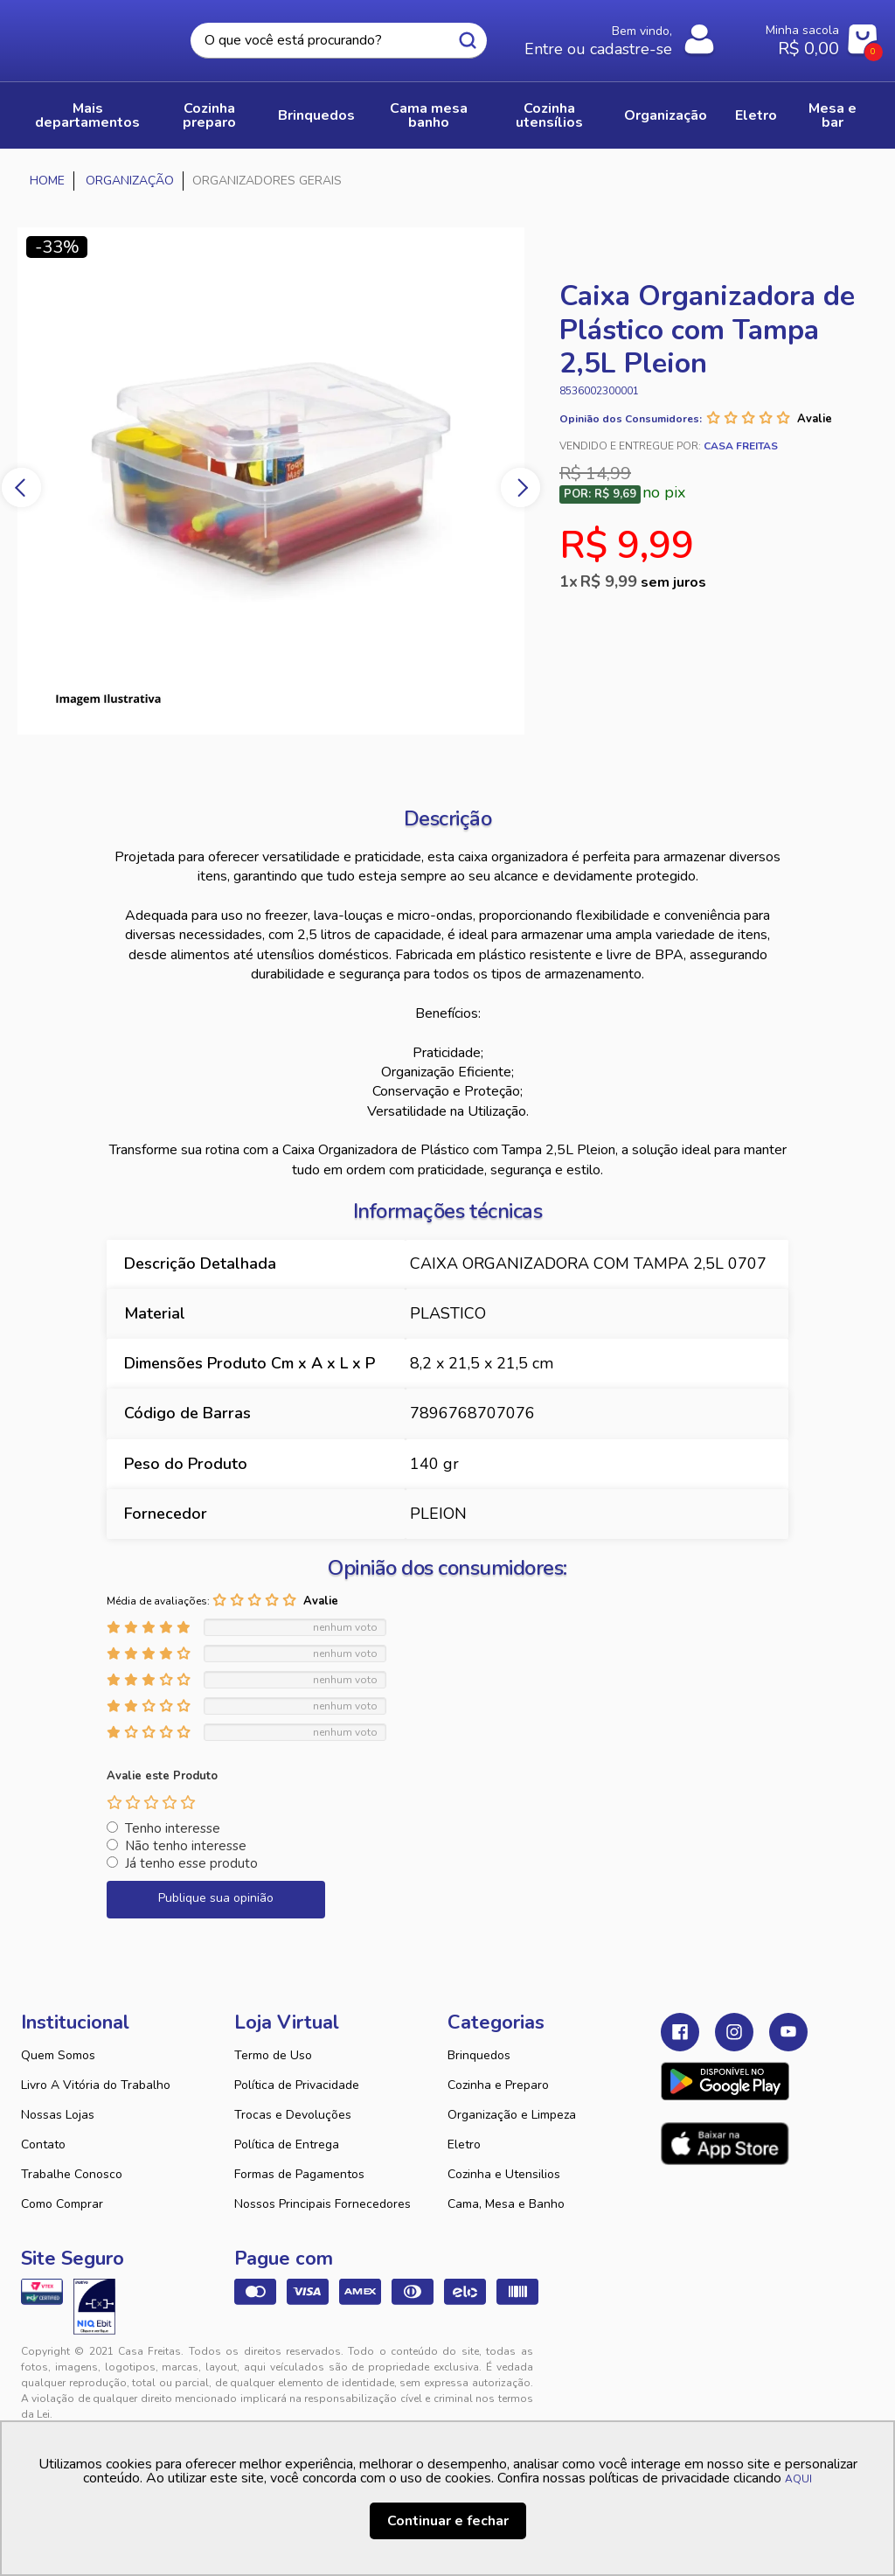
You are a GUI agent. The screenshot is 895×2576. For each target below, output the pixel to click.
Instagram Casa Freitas (734, 2032)
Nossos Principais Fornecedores (322, 2204)
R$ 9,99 (643, 581)
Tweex (684, 2365)
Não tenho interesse (185, 1846)
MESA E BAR (832, 115)
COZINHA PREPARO (209, 115)
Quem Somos (58, 2055)
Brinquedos (479, 2055)
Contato (43, 2144)
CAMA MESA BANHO (429, 115)
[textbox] (339, 41)
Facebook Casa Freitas (680, 2032)
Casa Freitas (93, 36)
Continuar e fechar (448, 2521)
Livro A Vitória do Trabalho (95, 2085)
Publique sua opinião (216, 1898)
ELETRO (756, 115)
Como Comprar (62, 2204)
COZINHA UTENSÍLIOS (549, 115)
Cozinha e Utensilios (504, 2174)
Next (520, 487)
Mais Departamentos (87, 115)
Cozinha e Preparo (498, 2085)
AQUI (798, 2479)
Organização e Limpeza (512, 2114)
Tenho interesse (172, 1828)
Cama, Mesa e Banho (506, 2204)
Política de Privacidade (296, 2085)
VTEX (758, 2365)
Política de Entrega (286, 2144)
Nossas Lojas (57, 2114)
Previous (21, 487)
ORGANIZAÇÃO (665, 115)
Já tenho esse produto (191, 1863)
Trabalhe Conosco (71, 2174)
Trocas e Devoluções (292, 2114)
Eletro (464, 2144)
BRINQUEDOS (316, 115)
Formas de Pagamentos (299, 2174)
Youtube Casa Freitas (788, 2032)
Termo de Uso (273, 2055)
